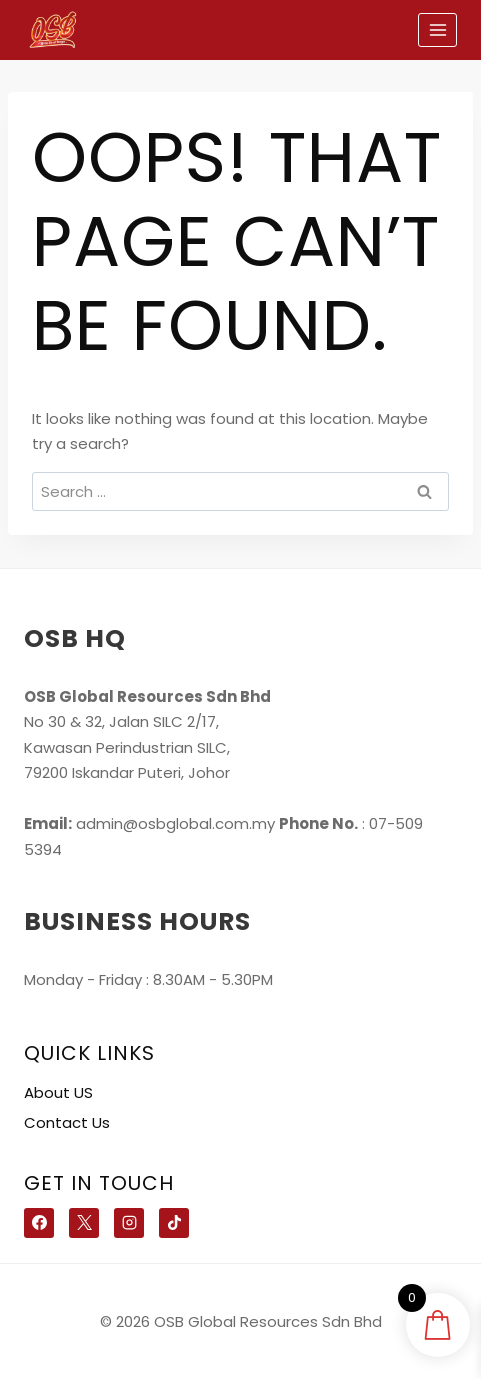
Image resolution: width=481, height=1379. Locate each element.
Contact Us (67, 1122)
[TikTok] (174, 1223)
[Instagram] (129, 1223)
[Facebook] (39, 1223)
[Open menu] (437, 29)
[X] (84, 1223)
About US (58, 1092)
